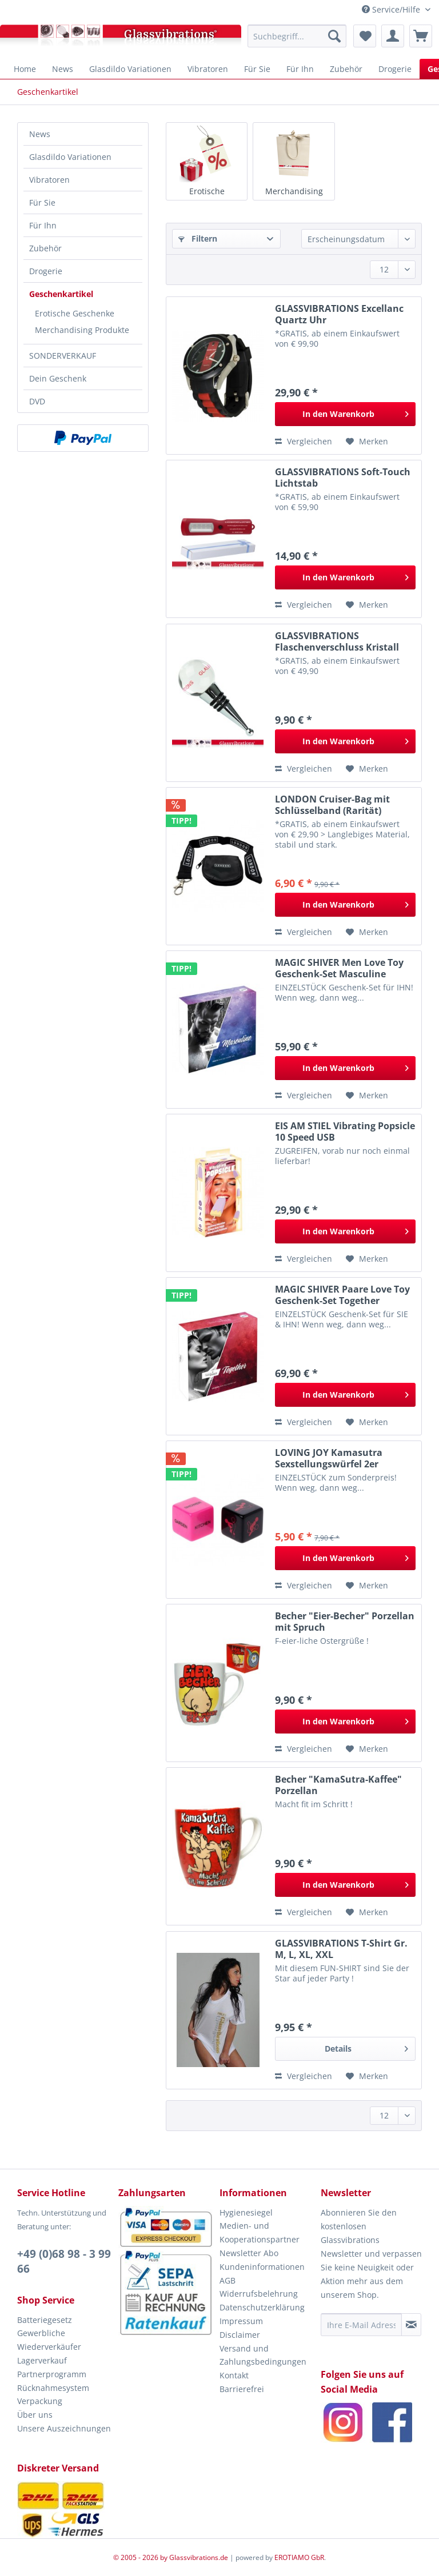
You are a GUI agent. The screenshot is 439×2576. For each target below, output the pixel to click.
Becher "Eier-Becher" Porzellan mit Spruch (344, 1621)
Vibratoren (49, 179)
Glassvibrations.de (198, 2557)
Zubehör (45, 248)
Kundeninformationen (262, 2266)
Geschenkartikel (61, 293)
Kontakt (234, 2375)
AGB (228, 2280)
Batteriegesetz (44, 2319)
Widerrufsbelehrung (259, 2293)
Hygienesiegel (246, 2212)
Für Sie (42, 202)
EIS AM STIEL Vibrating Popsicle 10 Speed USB (345, 1131)
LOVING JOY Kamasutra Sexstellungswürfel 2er (328, 1458)
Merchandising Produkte (82, 329)
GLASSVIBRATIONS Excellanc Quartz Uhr (339, 314)
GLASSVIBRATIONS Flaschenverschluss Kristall (337, 641)
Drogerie (45, 271)
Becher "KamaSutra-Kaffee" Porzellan (338, 1784)
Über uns (35, 2414)
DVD (37, 401)
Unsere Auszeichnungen (64, 2428)
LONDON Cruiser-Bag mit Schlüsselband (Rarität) (332, 804)
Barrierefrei (242, 2389)
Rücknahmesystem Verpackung (53, 2394)
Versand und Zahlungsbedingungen (263, 2355)
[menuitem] (297, 36)
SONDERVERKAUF (62, 355)
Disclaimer (240, 2334)
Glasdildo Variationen (70, 156)
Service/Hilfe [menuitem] (392, 9)
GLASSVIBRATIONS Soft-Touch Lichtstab (342, 477)
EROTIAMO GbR (299, 2557)
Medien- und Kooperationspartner (260, 2232)
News (39, 134)
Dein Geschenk (57, 378)
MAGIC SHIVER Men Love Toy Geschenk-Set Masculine (339, 968)
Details (366, 2047)
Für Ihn (43, 225)
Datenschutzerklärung (262, 2307)
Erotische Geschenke (74, 313)
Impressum (241, 2321)
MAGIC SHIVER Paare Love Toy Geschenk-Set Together (342, 1294)
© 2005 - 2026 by (141, 2557)
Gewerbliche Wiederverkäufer (49, 2340)
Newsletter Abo (249, 2253)
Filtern (197, 238)
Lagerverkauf (42, 2360)
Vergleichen (303, 441)
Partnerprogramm (51, 2374)
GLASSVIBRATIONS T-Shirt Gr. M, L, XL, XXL (341, 1948)
